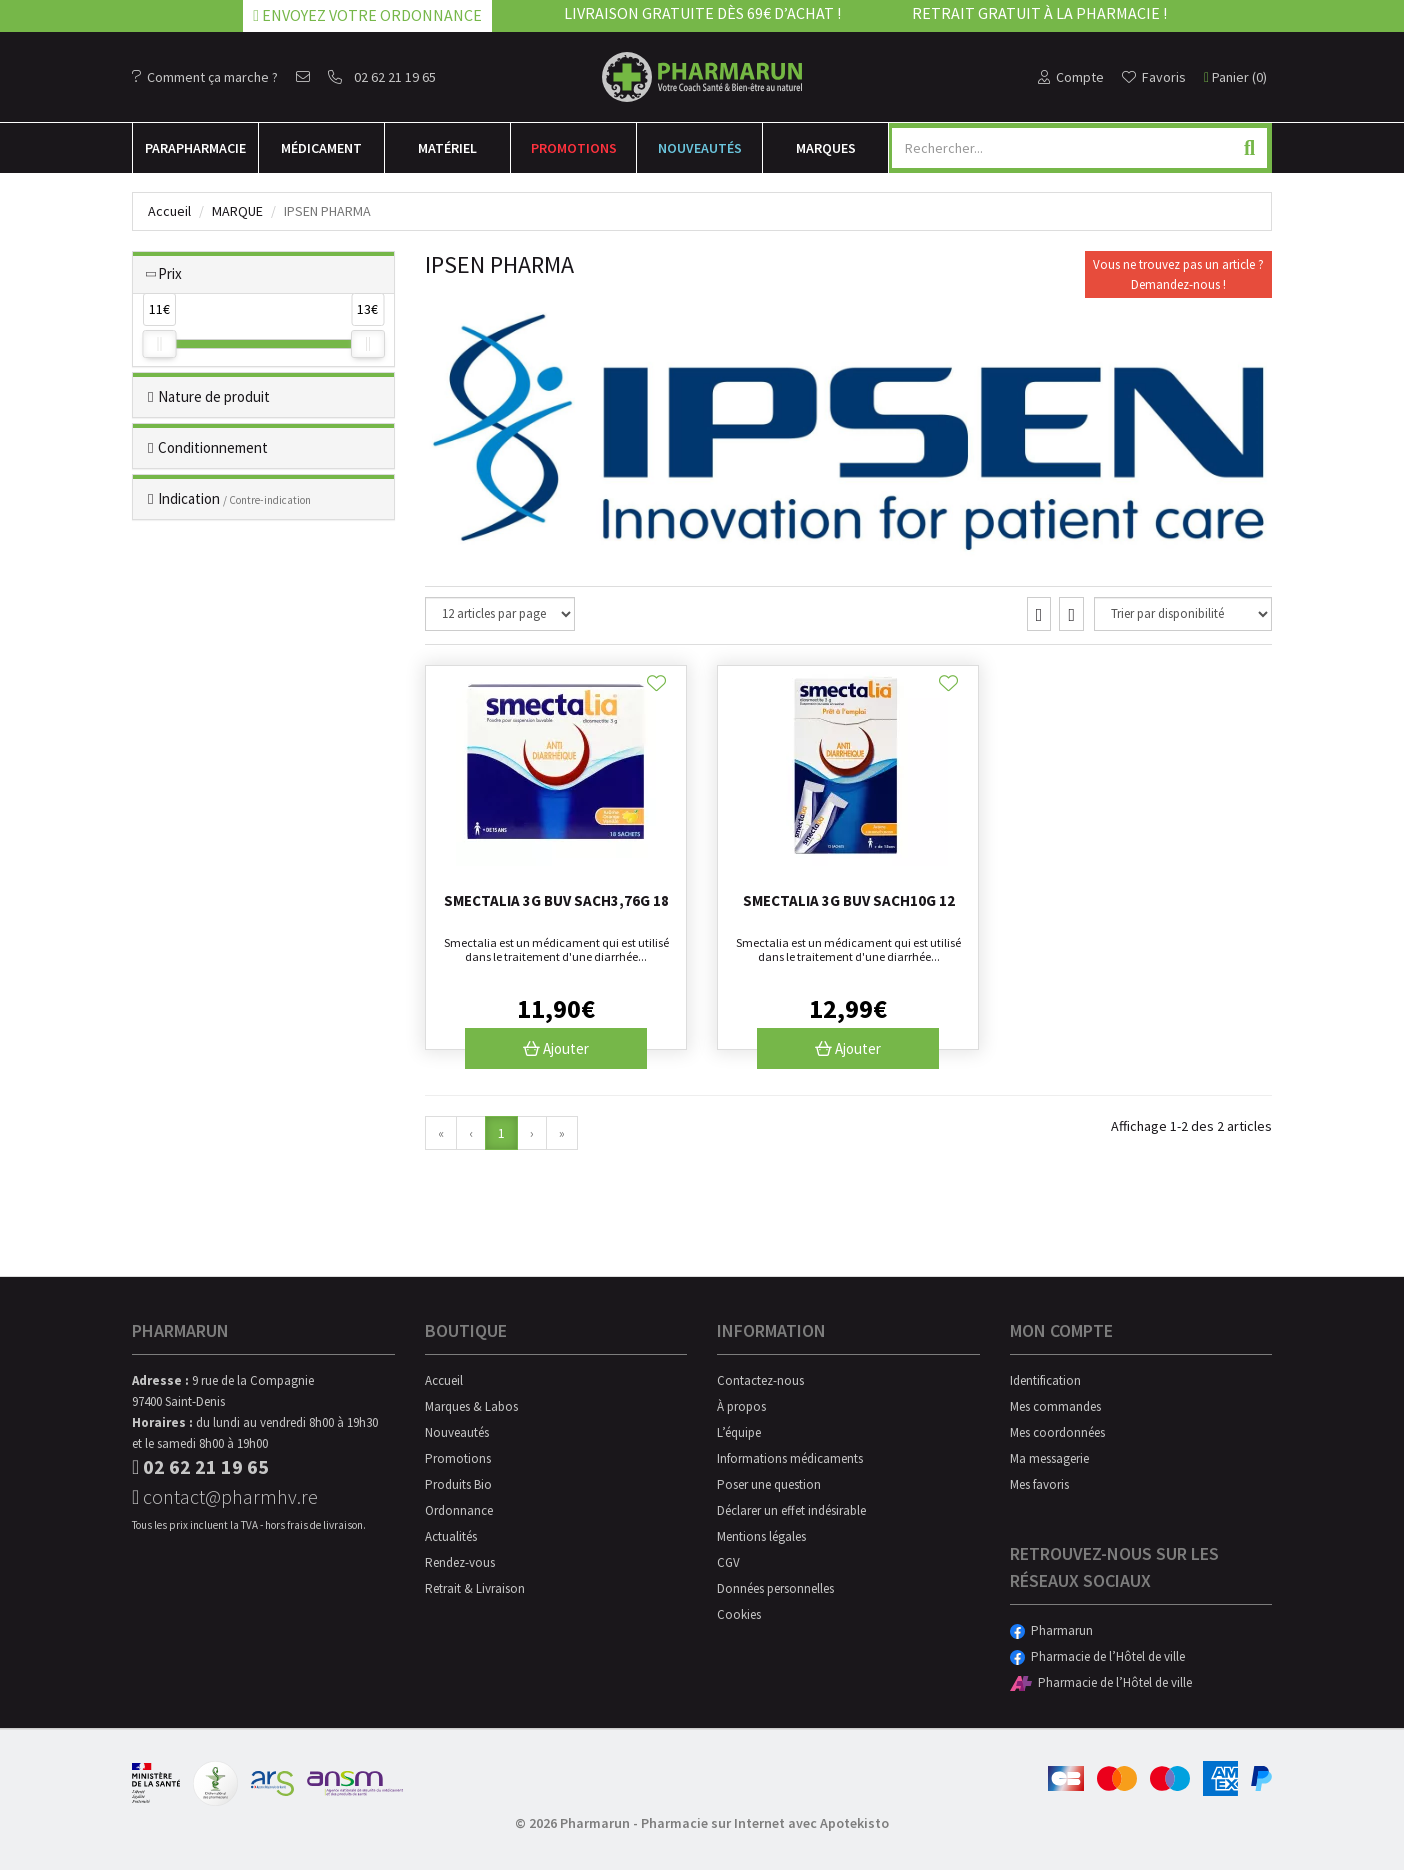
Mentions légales (761, 1536)
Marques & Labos (471, 1406)
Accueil (169, 211)
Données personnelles (775, 1588)
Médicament (321, 148)
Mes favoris (1039, 1484)
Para (195, 148)
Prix (170, 273)
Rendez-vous (460, 1562)
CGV (728, 1562)
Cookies (739, 1614)
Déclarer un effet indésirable (791, 1510)
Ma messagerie (1049, 1458)
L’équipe (739, 1432)
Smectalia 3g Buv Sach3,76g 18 (556, 900)
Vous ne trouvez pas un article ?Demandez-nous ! (1178, 274)
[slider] (159, 344)
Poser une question (769, 1484)
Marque (237, 211)
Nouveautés (700, 148)
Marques (826, 148)
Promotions (574, 148)
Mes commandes (1055, 1406)
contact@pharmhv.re (225, 1496)
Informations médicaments (790, 1458)
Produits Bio (458, 1484)
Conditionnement (213, 447)
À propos (741, 1406)
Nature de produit (214, 396)
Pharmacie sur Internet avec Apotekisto (765, 1823)
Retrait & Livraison (475, 1588)
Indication (234, 498)
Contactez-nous (760, 1380)
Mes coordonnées (1057, 1432)
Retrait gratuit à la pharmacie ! (1039, 13)
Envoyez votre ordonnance (367, 15)
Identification (1045, 1380)
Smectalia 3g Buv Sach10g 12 (849, 900)
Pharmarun (1051, 1630)
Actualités (451, 1536)
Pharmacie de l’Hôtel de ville (1097, 1656)
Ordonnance (459, 1510)
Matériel (447, 148)
